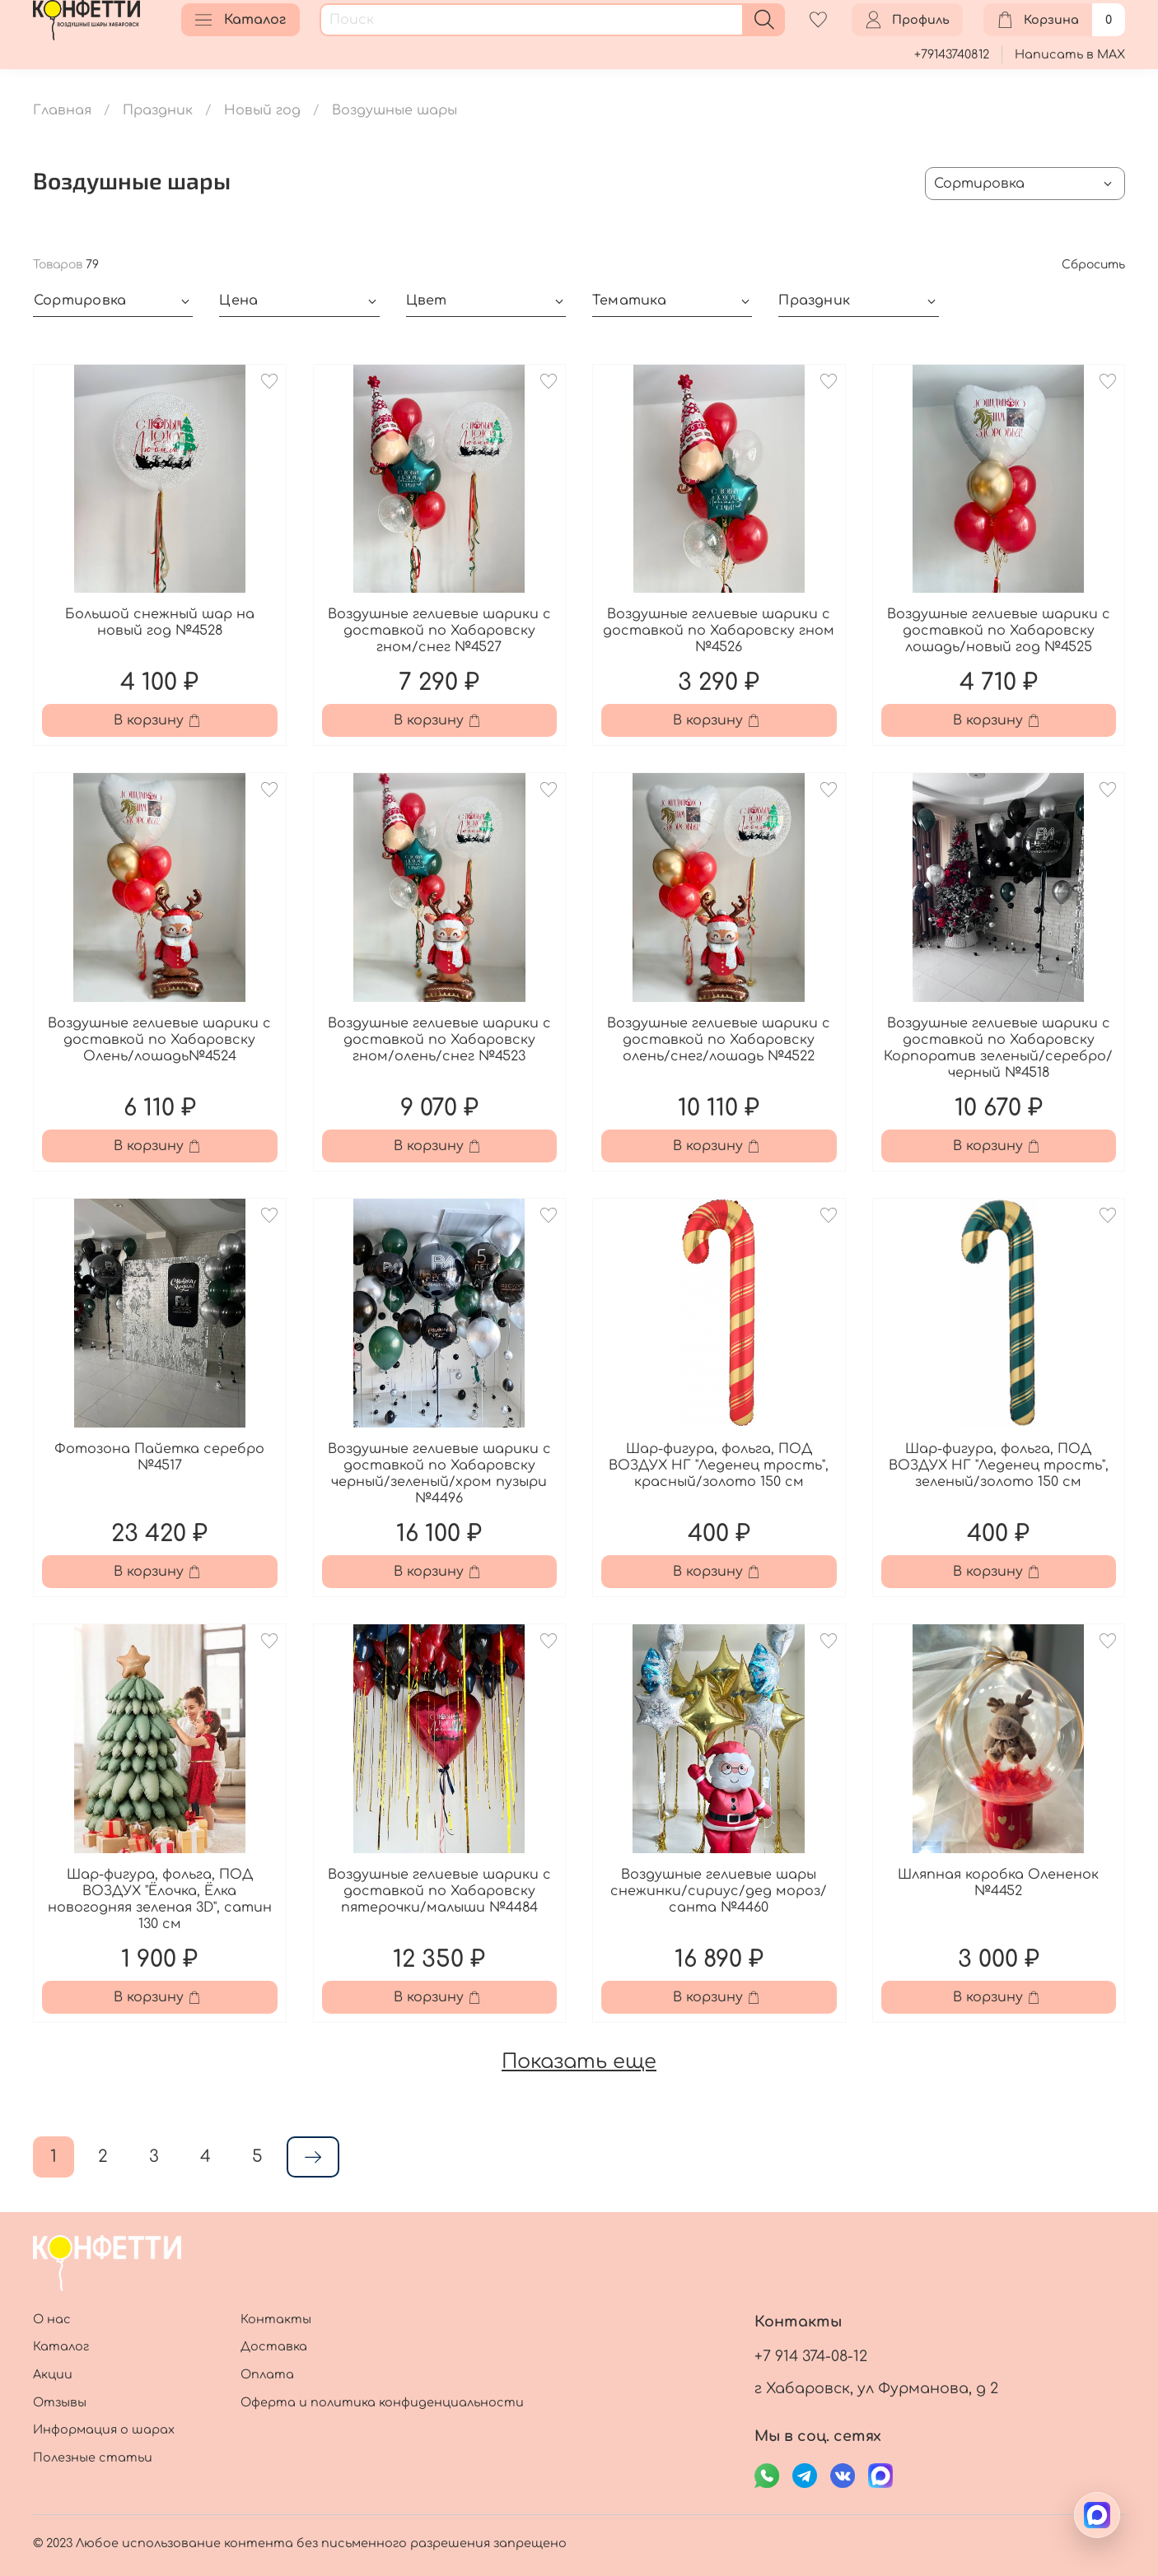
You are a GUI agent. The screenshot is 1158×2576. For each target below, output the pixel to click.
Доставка (273, 2346)
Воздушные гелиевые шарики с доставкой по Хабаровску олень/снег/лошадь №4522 (718, 1040)
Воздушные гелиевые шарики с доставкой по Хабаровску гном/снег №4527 (439, 630)
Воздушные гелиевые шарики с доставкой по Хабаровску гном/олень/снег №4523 (439, 1040)
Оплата (267, 2374)
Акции (52, 2374)
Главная (62, 110)
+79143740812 (951, 54)
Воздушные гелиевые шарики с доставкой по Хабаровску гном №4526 (718, 630)
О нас (52, 2319)
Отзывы (59, 2402)
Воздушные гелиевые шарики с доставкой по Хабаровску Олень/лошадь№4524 (159, 1040)
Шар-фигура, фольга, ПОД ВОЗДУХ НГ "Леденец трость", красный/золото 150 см (719, 1465)
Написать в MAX (1070, 54)
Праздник (158, 110)
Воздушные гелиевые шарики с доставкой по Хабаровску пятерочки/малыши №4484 (439, 1891)
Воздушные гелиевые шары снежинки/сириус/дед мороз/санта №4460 (718, 1891)
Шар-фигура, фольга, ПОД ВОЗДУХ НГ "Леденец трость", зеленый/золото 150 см (999, 1465)
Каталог (240, 20)
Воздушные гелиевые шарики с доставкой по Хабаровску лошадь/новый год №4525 (998, 630)
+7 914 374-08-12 (810, 2356)
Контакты (275, 2319)
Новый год (262, 110)
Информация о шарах (104, 2429)
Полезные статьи (92, 2457)
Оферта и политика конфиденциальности (382, 2402)
